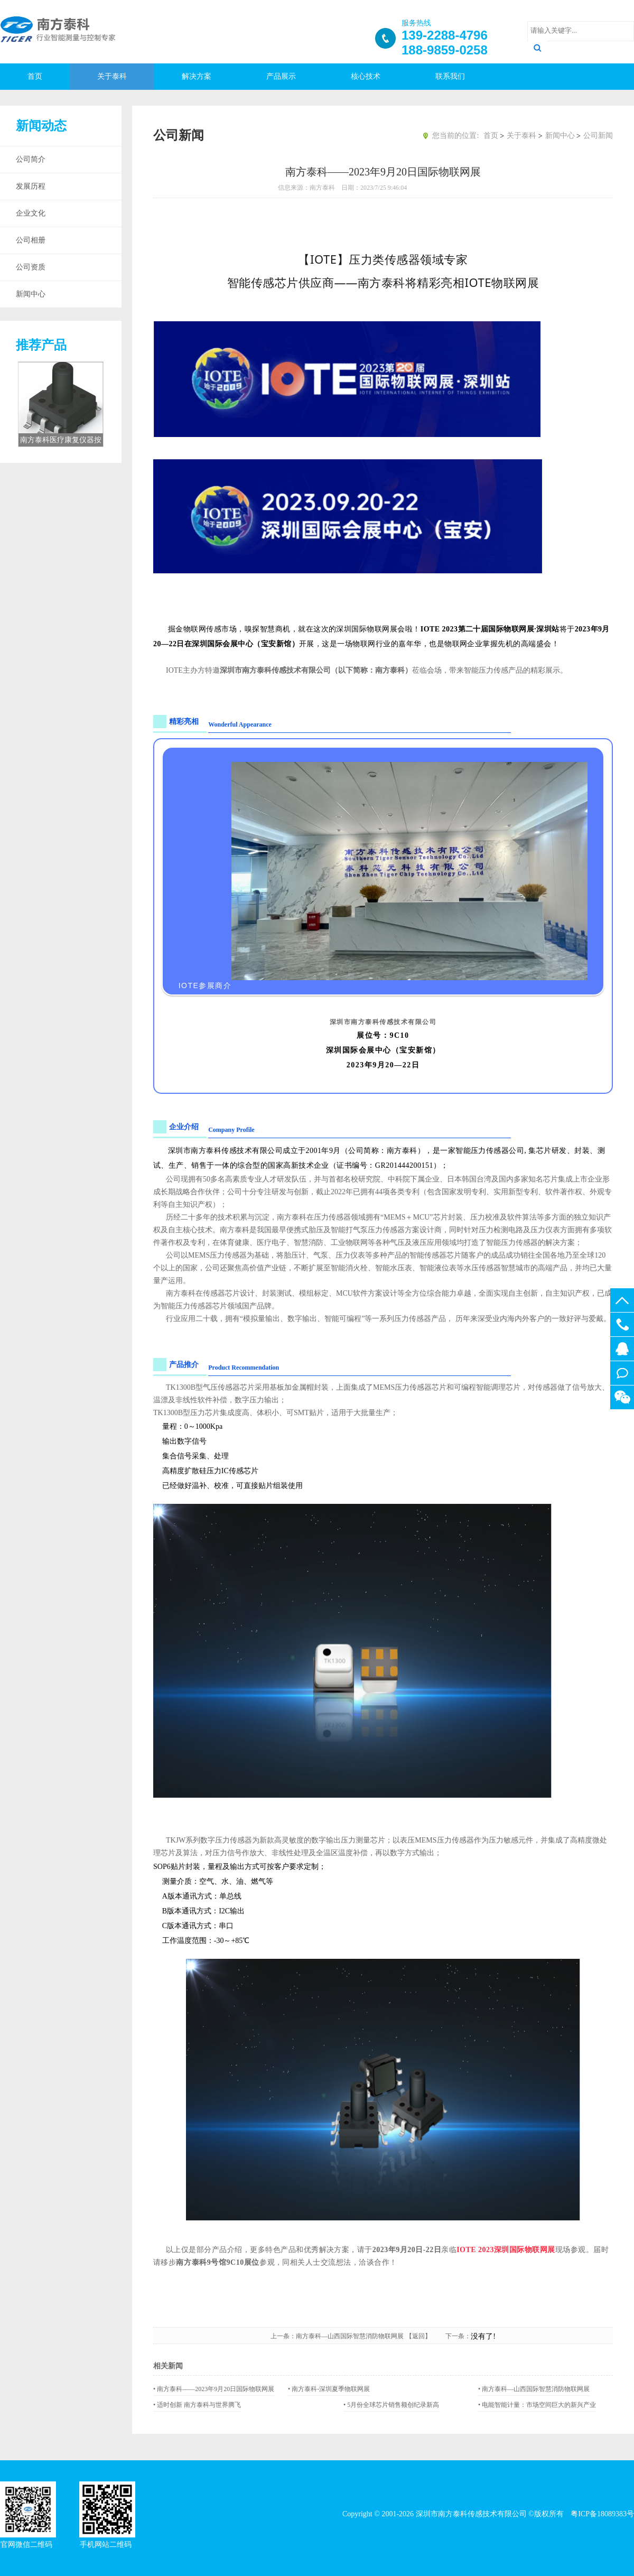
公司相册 (30, 240)
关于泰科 (112, 76)
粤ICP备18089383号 (601, 2514)
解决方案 (196, 76)
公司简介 (30, 159)
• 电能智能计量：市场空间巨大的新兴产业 (537, 2404)
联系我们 (450, 76)
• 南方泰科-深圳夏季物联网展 (329, 2389)
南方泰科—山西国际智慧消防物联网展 (350, 2336)
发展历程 (30, 186)
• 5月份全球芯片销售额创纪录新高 (391, 2404)
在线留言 (622, 1373)
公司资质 (30, 267)
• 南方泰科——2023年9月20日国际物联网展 (213, 2389)
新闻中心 (30, 294)
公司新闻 (598, 136)
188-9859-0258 (622, 1324)
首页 (34, 76)
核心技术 (365, 76)
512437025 (622, 1349)
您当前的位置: (455, 136)
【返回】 (425, 2336)
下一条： (458, 2336)
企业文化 (30, 213)
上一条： (283, 2336)
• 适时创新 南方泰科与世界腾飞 (197, 2404)
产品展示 (281, 76)
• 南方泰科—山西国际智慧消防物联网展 (534, 2389)
